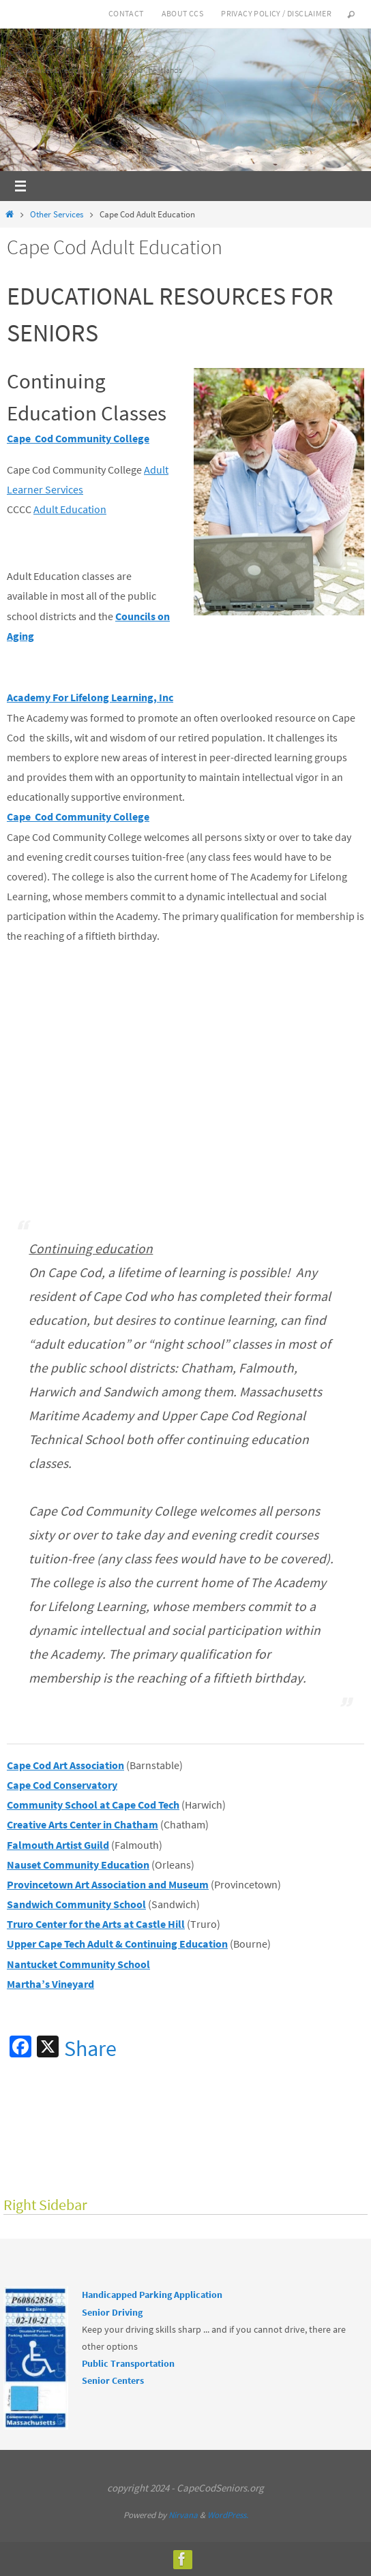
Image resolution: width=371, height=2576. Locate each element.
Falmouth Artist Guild (58, 1845)
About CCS (183, 13)
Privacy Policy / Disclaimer (276, 13)
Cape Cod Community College (78, 438)
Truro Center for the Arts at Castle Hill (96, 1924)
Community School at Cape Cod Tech (93, 1804)
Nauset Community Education (78, 1864)
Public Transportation (128, 2363)
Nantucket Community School (78, 1964)
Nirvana (183, 2515)
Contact (126, 13)
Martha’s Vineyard (50, 1984)
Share (90, 2048)
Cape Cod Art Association (65, 1765)
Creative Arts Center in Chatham (82, 1824)
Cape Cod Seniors (67, 49)
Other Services (56, 214)
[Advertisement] (189, 1068)
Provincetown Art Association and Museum (108, 1884)
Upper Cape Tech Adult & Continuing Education (117, 1943)
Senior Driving (112, 2312)
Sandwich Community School (76, 1904)
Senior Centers (113, 2380)
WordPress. (227, 2515)
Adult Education (69, 509)
